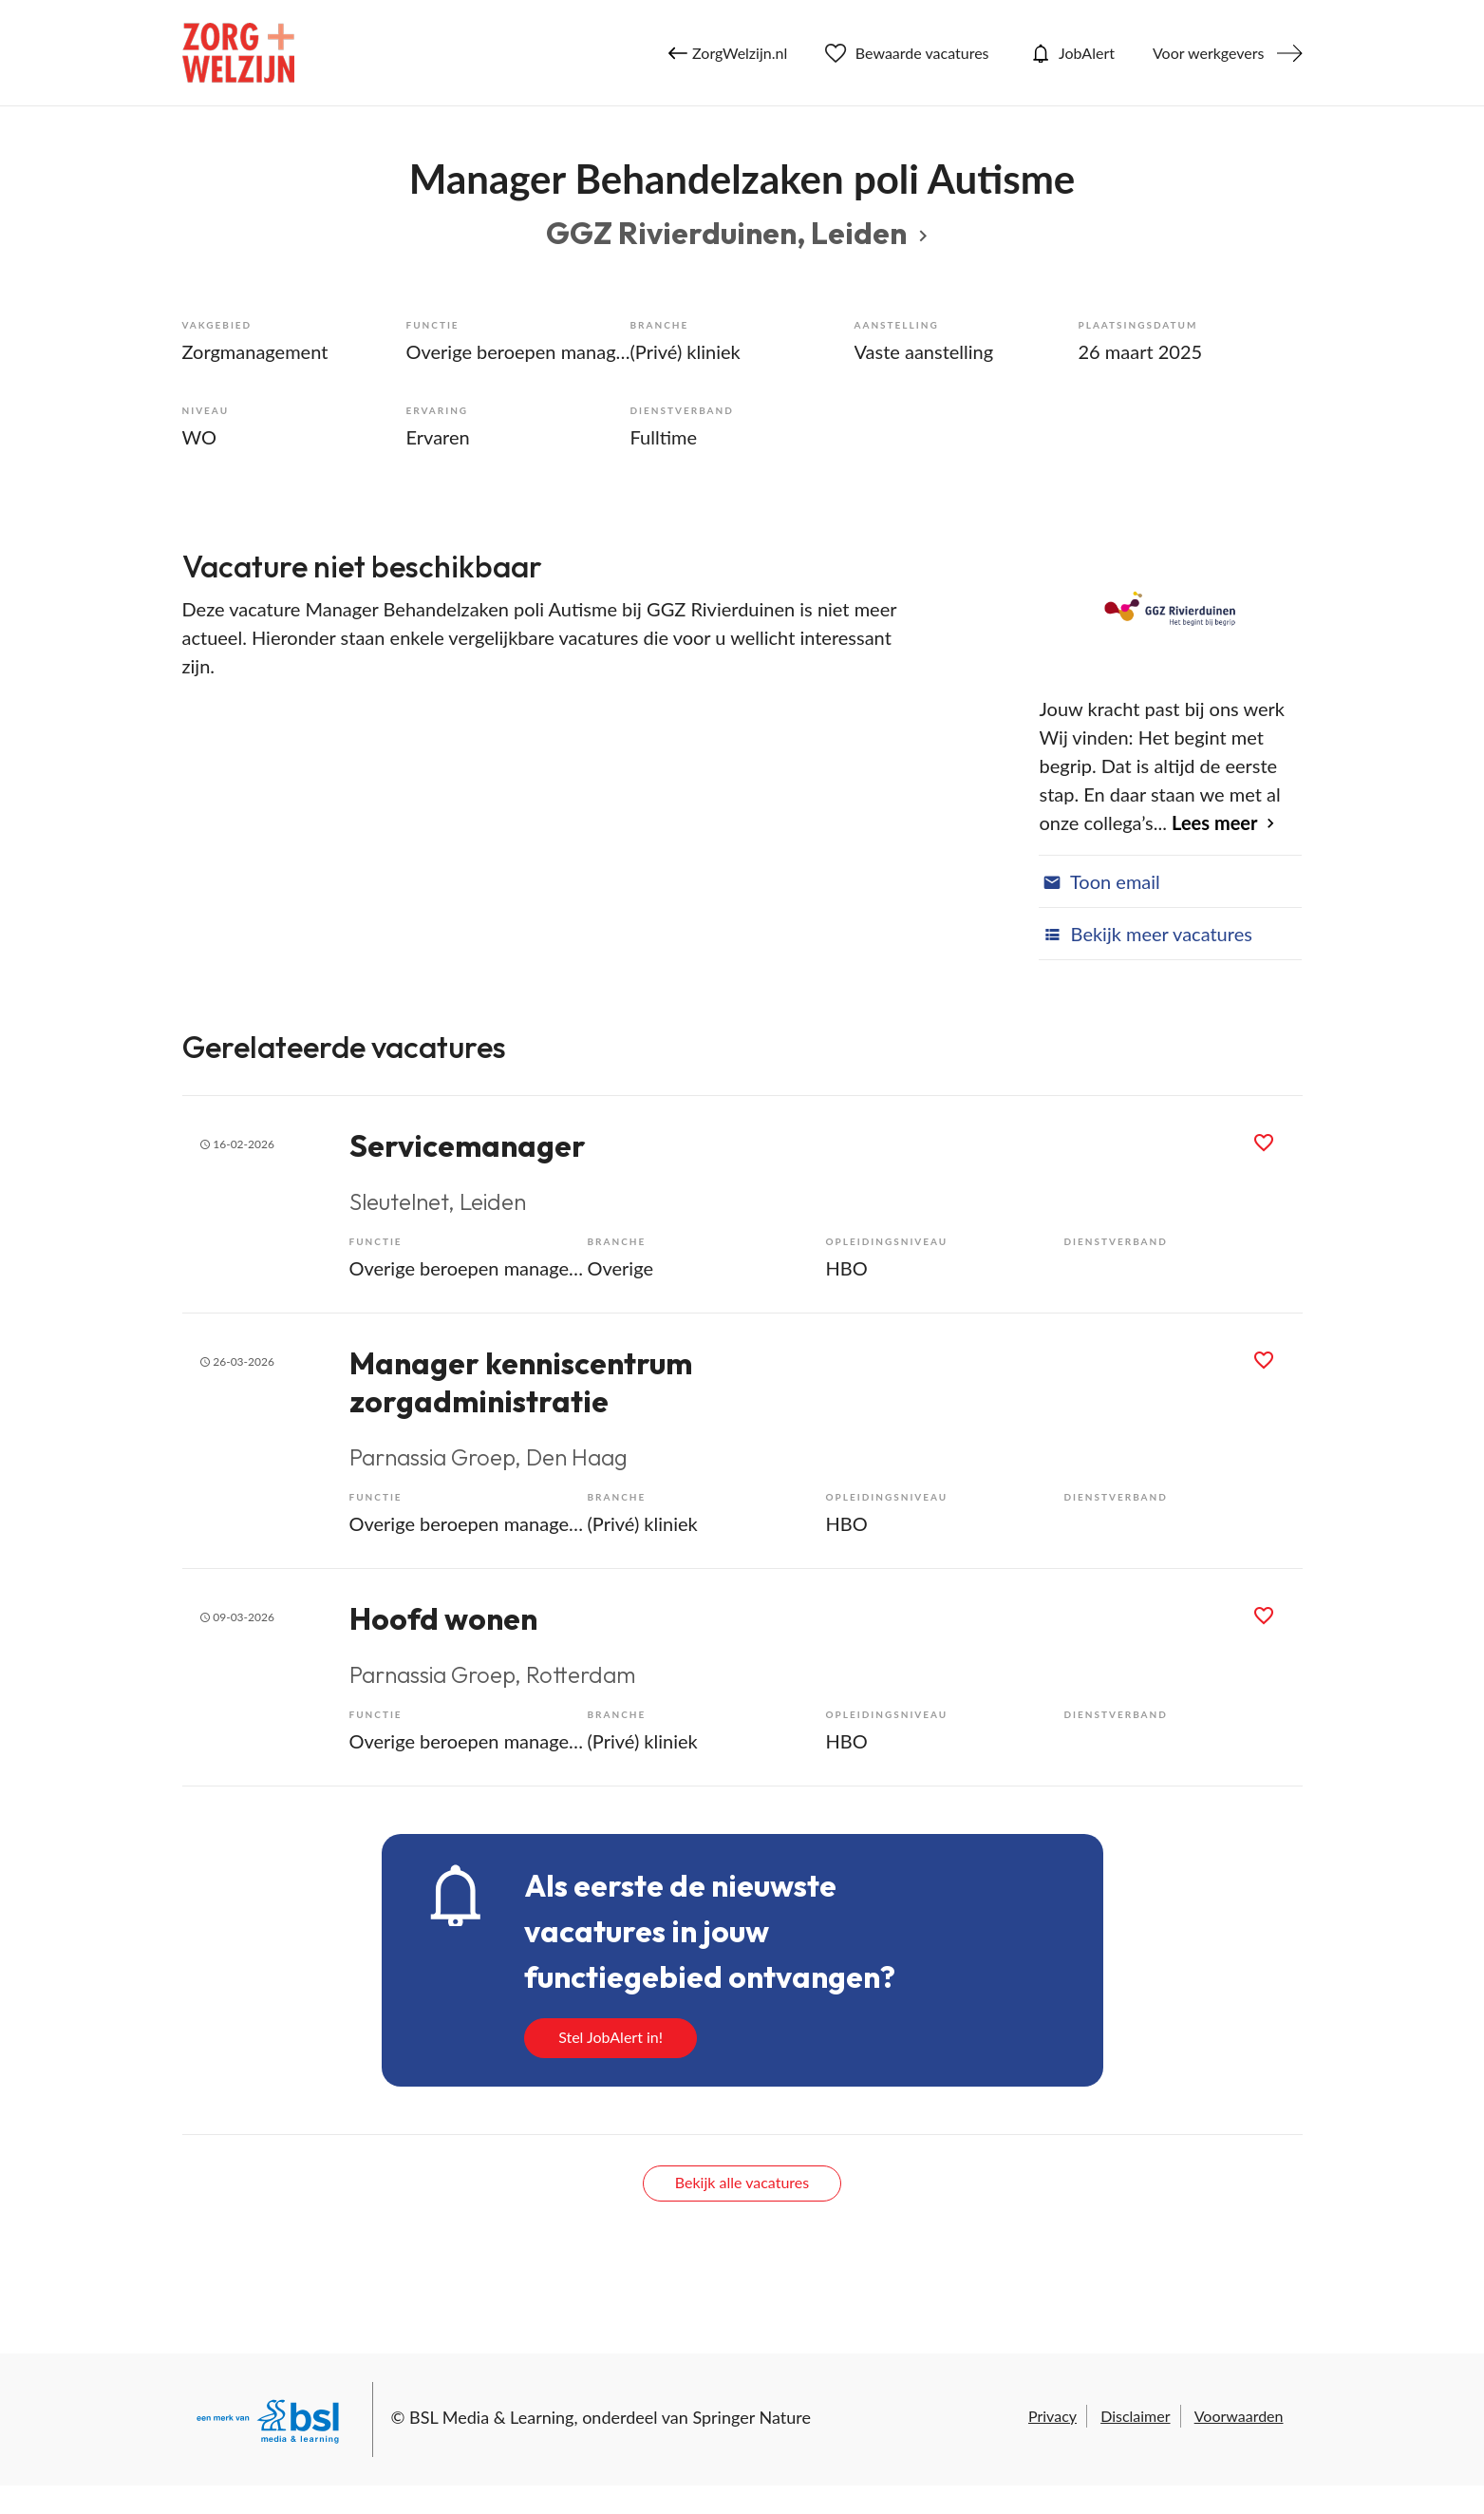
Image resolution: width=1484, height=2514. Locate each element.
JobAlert (1071, 53)
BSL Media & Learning (491, 2417)
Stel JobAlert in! (610, 2037)
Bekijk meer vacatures (1145, 933)
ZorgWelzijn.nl (727, 53)
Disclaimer (1135, 2416)
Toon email (1099, 881)
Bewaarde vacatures (906, 53)
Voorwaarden (1239, 2416)
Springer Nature (751, 2417)
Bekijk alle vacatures (742, 2182)
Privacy (1052, 2416)
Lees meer (1214, 822)
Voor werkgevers (1209, 53)
